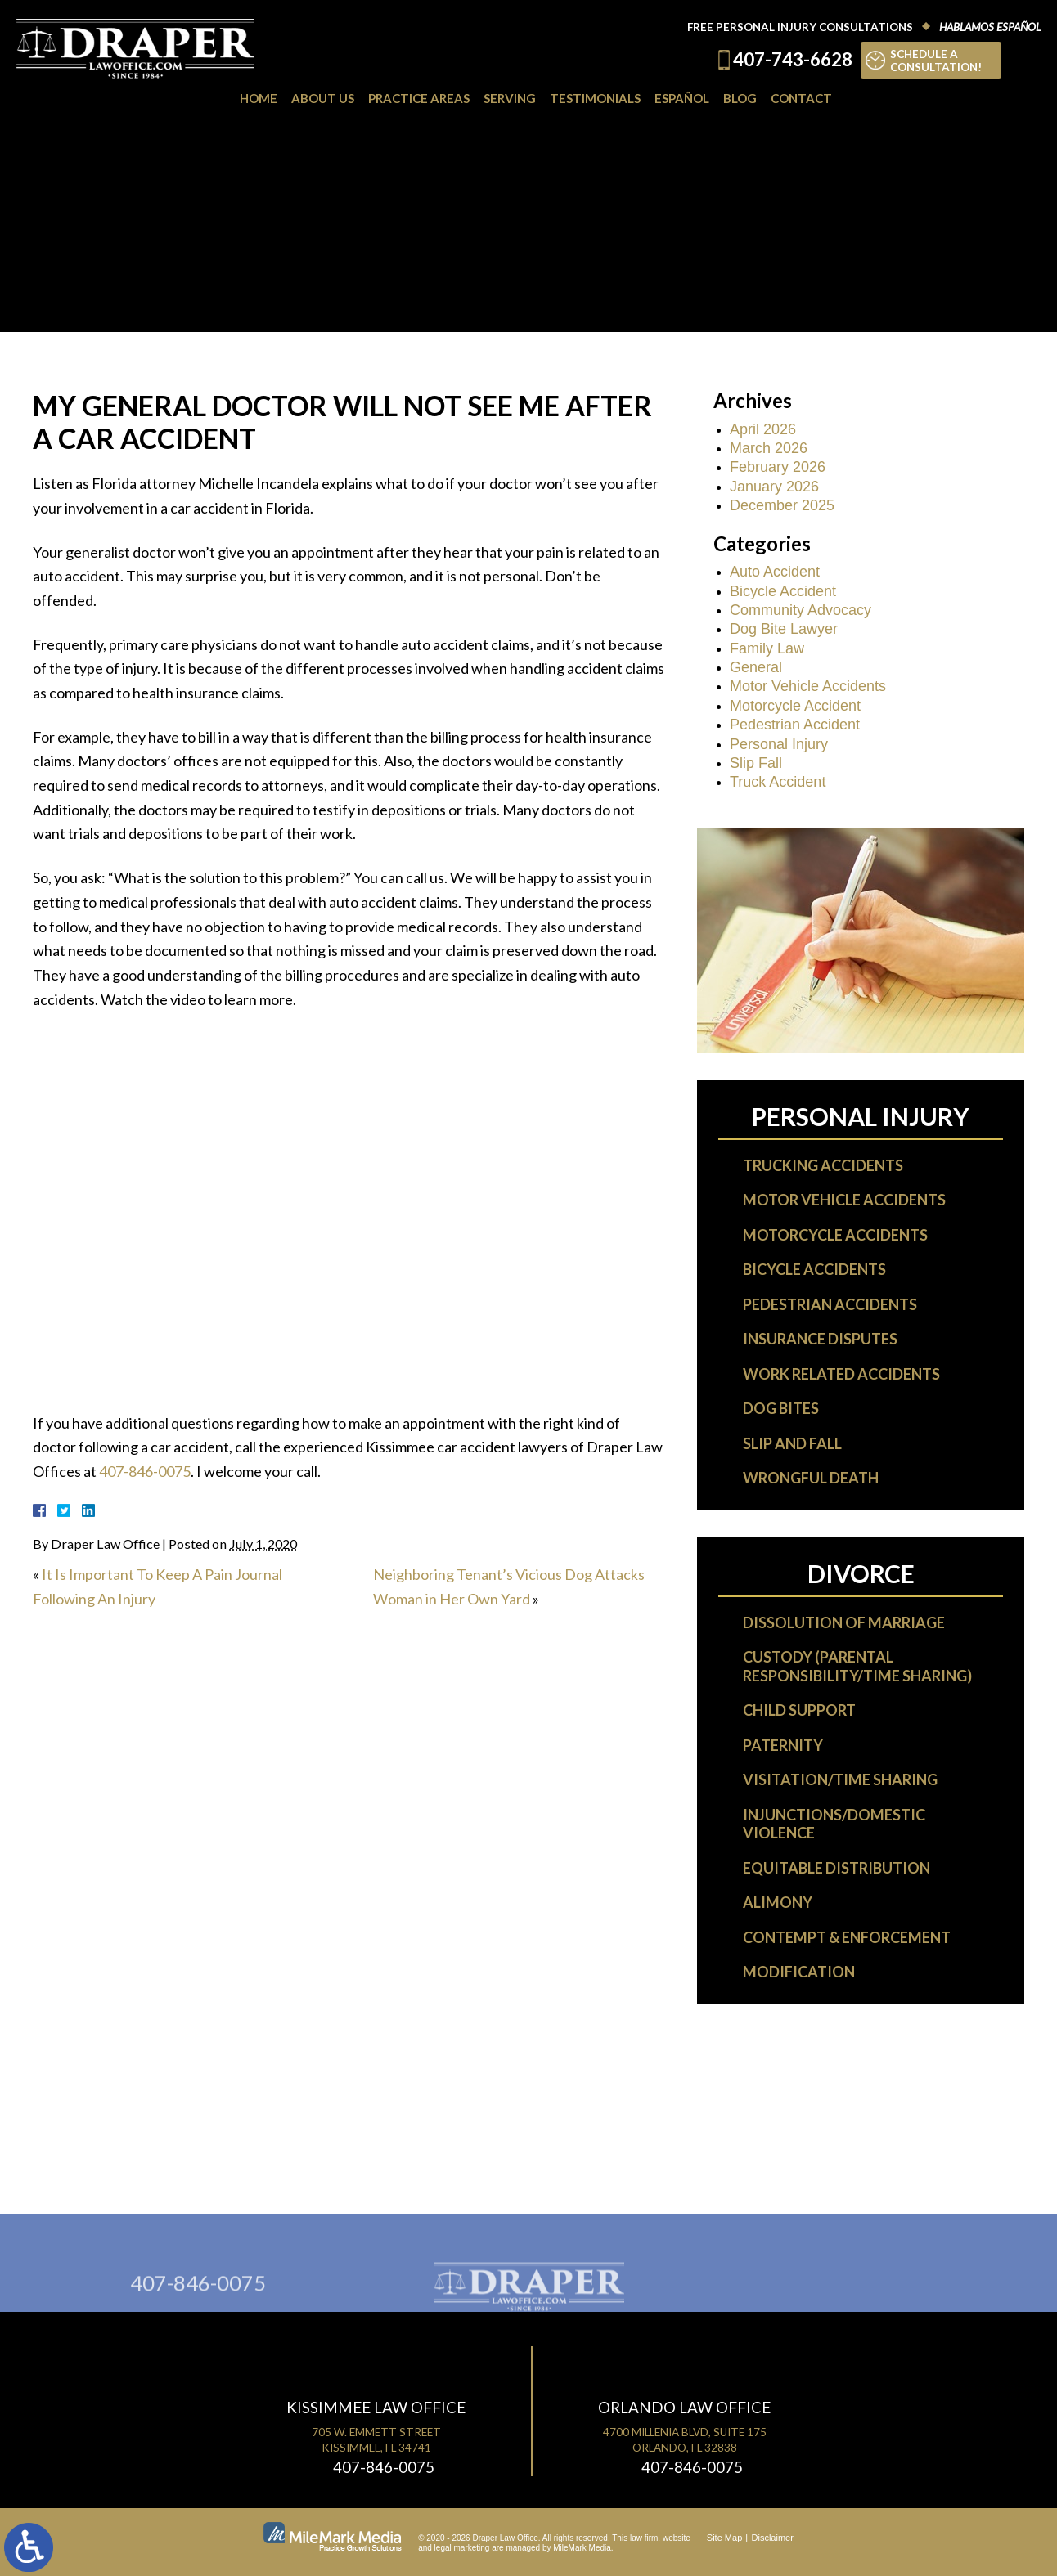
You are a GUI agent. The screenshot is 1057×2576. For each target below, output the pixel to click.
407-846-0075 (145, 1471)
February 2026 (777, 467)
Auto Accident (775, 571)
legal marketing (462, 2547)
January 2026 (774, 486)
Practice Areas (419, 98)
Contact (801, 98)
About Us (322, 98)
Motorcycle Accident (795, 706)
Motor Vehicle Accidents (808, 686)
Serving (510, 98)
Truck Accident (777, 782)
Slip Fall (756, 763)
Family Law (767, 648)
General (756, 667)
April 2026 (763, 429)
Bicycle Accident (783, 591)
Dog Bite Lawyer (784, 629)
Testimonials (595, 98)
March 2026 (768, 448)
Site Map (724, 2537)
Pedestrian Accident (795, 724)
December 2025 (782, 505)
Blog (740, 98)
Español (681, 98)
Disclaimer (773, 2537)
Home (258, 98)
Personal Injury (779, 744)
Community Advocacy (800, 610)
